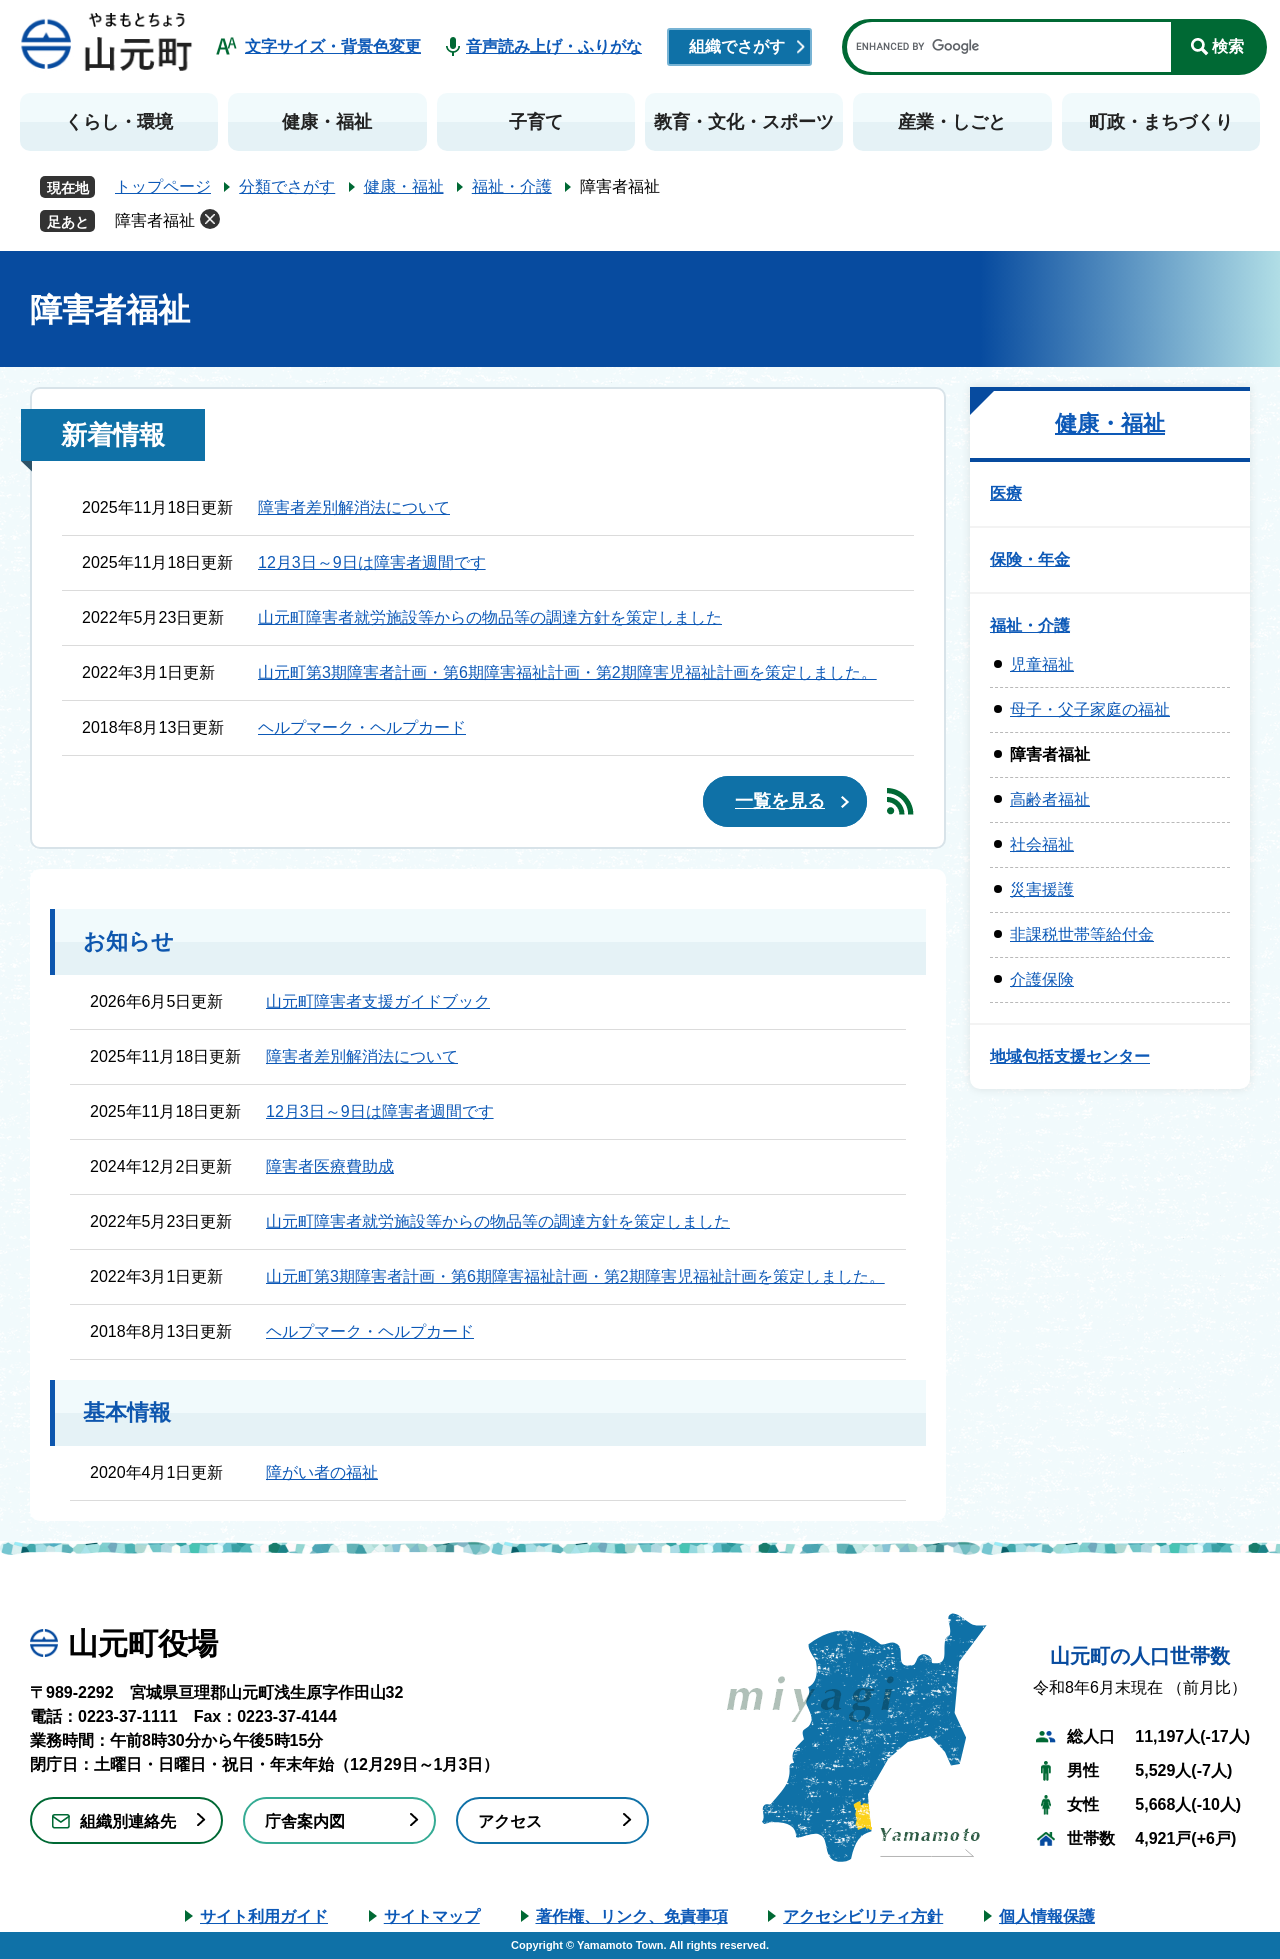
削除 (210, 219)
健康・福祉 (327, 122)
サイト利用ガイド (264, 1916)
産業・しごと (952, 122)
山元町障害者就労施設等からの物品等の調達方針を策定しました (490, 617)
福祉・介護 (512, 186)
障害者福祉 (155, 220)
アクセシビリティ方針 (863, 1916)
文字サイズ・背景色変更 (333, 46)
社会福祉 (1042, 844)
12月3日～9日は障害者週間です (372, 562)
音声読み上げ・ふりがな (554, 46)
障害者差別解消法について (354, 507)
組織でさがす (737, 46)
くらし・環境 (119, 122)
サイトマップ (432, 1916)
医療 (1006, 493)
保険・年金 (1030, 559)
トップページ (163, 186)
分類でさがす (287, 186)
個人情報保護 (1047, 1916)
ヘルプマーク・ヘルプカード (362, 727)
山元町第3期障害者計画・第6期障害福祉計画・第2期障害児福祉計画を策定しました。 (567, 672)
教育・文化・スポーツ (744, 122)
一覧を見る (780, 801)
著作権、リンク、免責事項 (632, 1916)
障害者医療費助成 (330, 1166)
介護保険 (1042, 979)
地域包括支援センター (1070, 1056)
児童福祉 (1042, 664)
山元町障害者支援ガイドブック (378, 1001)
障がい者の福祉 (322, 1472)
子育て (536, 122)
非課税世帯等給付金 (1082, 934)
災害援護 (1042, 889)
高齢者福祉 (1050, 799)
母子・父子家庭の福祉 (1090, 709)
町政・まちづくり (1161, 122)
